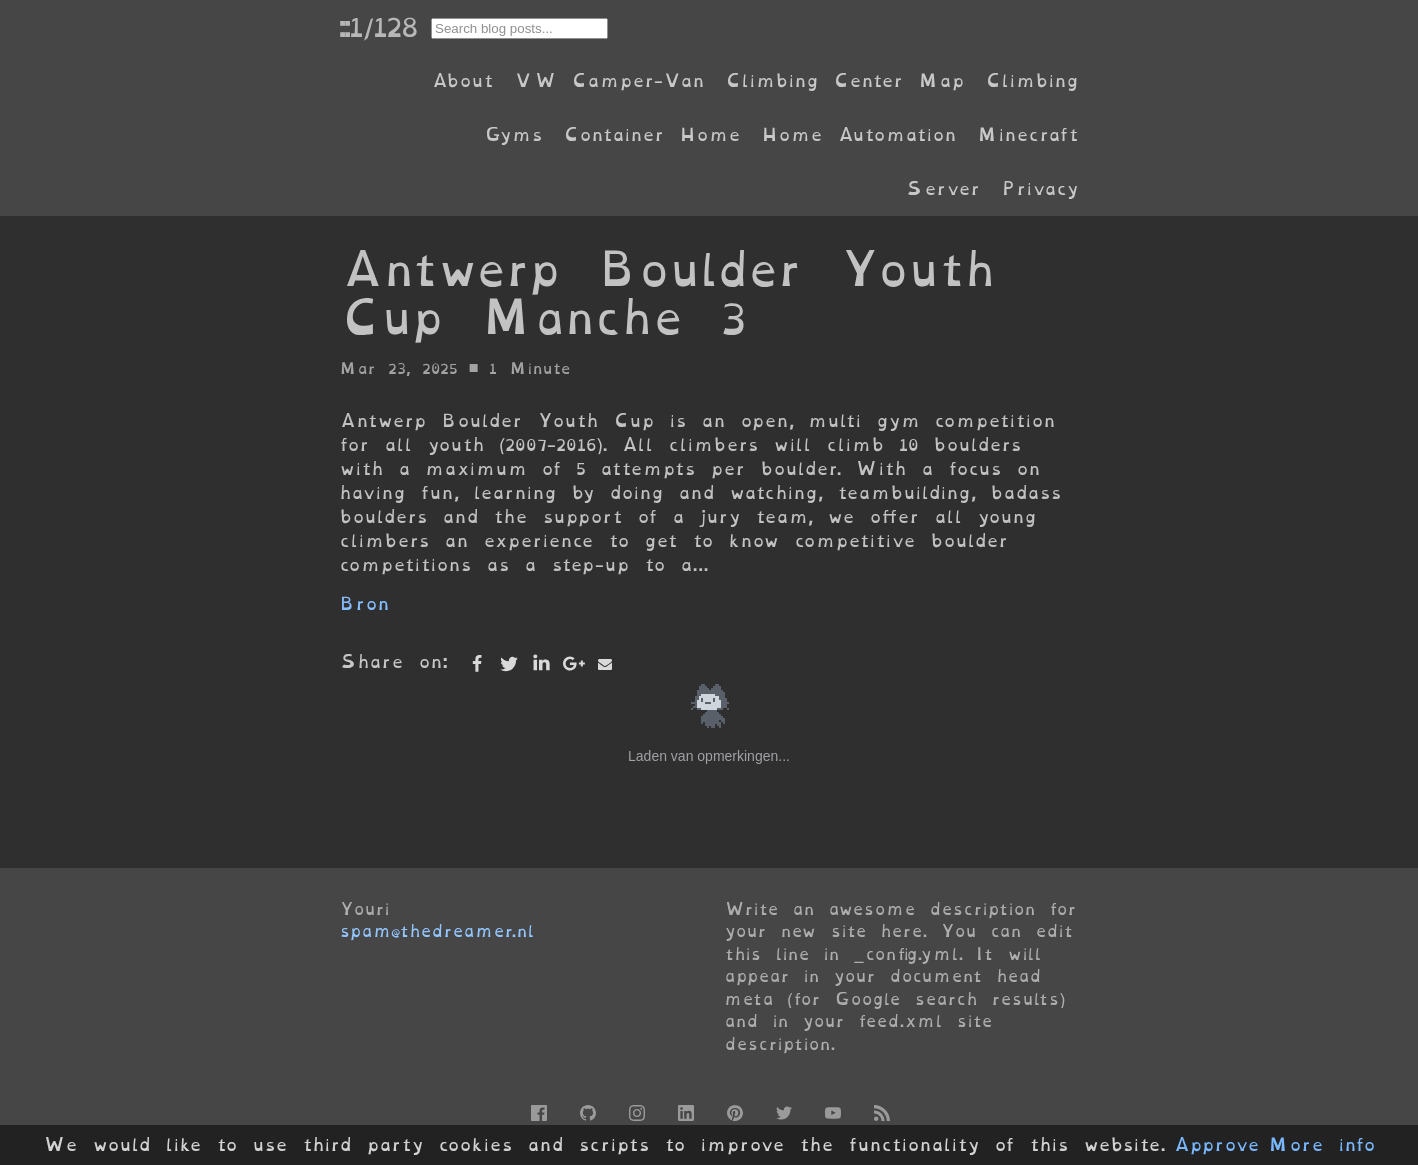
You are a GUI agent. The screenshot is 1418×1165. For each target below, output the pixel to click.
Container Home (652, 134)
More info (1322, 1145)
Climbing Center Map (845, 80)
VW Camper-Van (609, 80)
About (462, 80)
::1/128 (378, 27)
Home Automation (859, 134)
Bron (364, 603)
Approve (1216, 1145)
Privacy (1040, 188)
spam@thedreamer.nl (437, 931)
